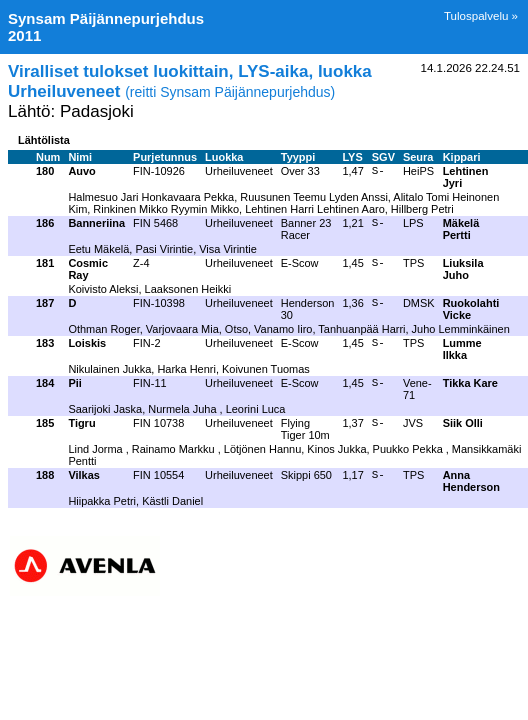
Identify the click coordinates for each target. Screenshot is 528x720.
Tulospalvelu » (481, 16)
